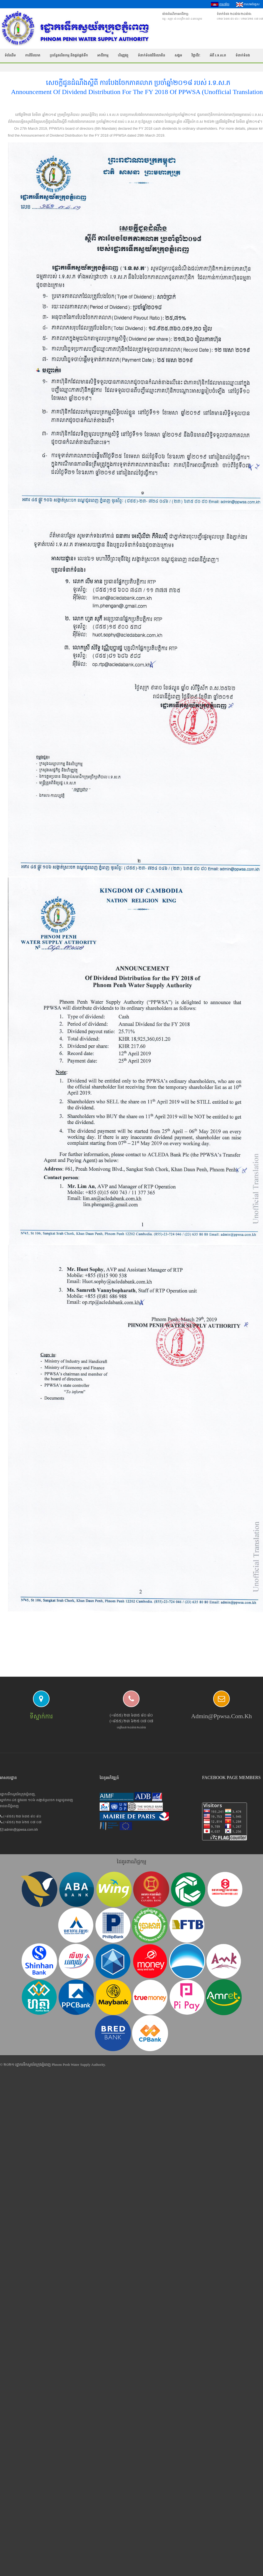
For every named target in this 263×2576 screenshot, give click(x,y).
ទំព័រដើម (10, 55)
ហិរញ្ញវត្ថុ (123, 55)
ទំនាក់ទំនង (243, 55)
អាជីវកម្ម (103, 55)
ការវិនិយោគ (32, 55)
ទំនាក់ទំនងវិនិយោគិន (151, 55)
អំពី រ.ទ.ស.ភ (218, 55)
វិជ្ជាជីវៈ (196, 55)
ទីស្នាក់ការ (41, 1716)
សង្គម (178, 55)
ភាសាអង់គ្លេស (248, 4)
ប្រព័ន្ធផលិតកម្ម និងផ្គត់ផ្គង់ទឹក (69, 55)
